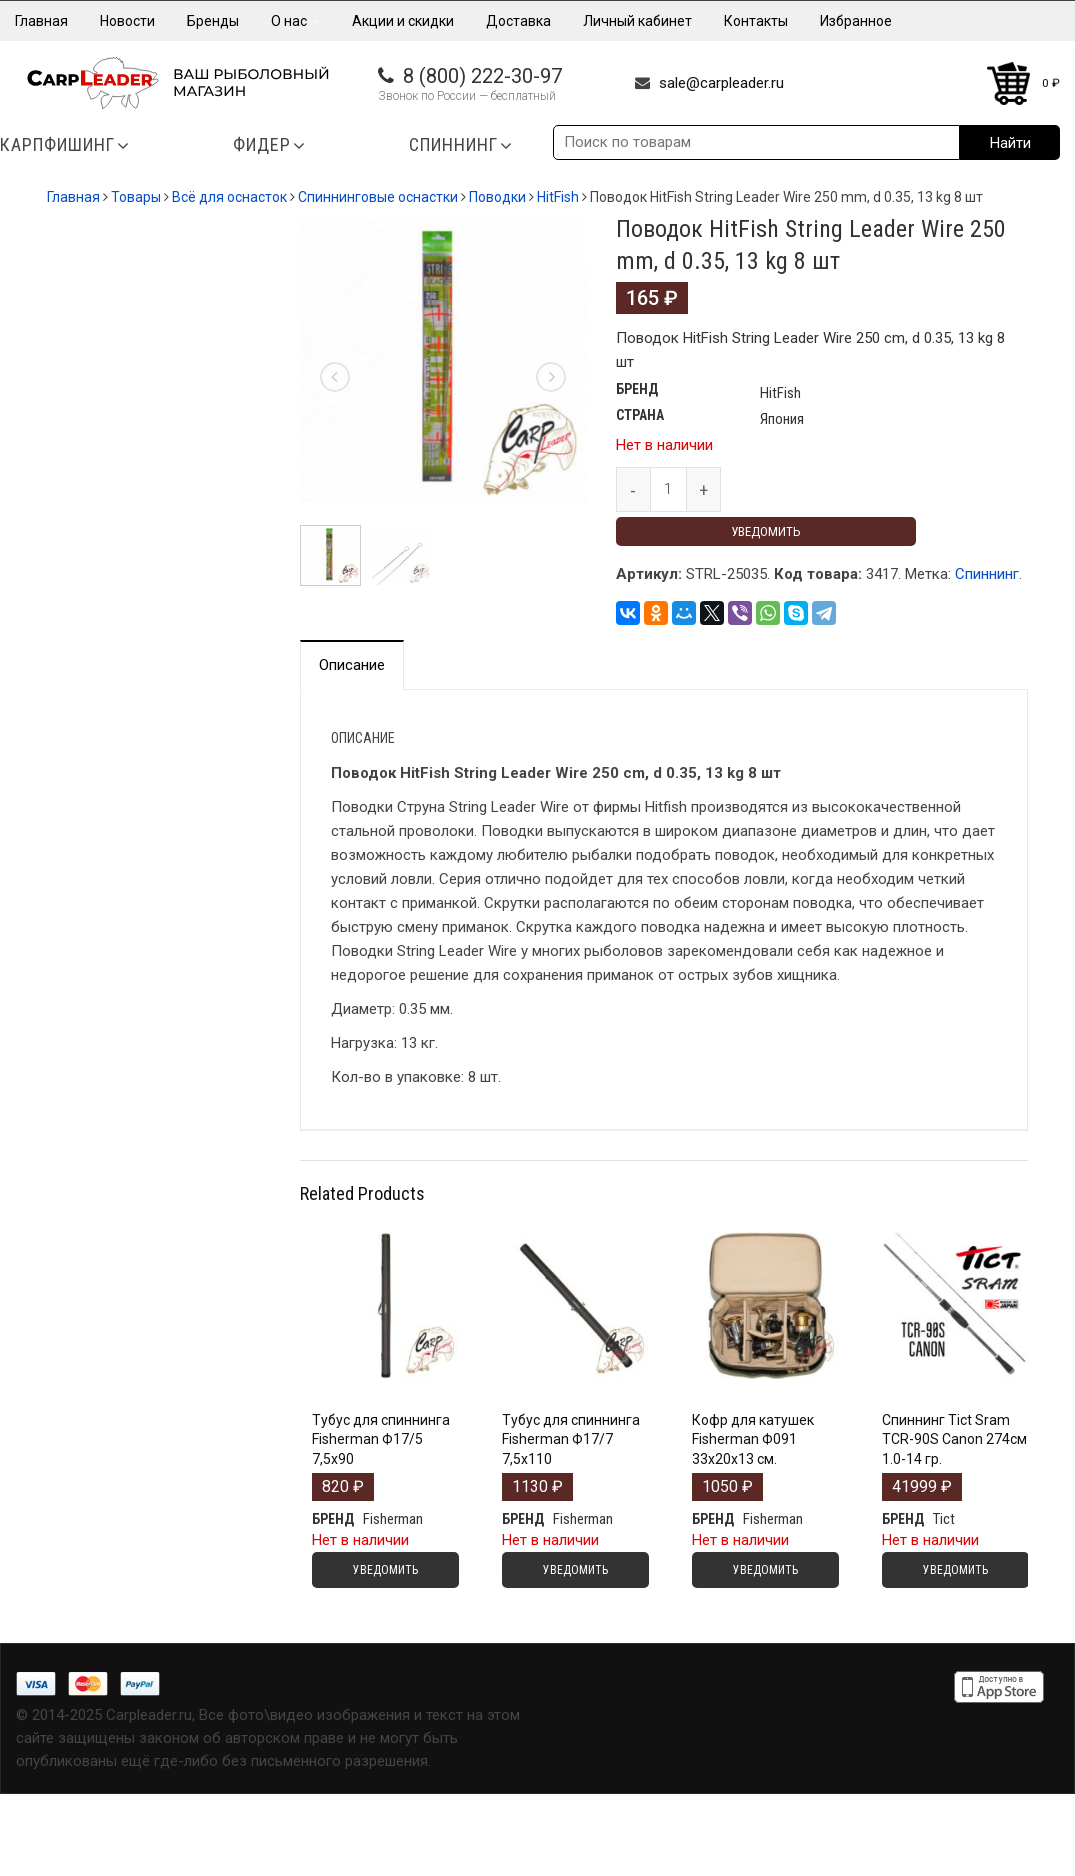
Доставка (518, 21)
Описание (352, 665)
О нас (295, 21)
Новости (127, 21)
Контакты (756, 21)
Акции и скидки (403, 21)
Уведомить (766, 531)
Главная (41, 21)
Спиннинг (987, 574)
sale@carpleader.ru (721, 83)
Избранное (856, 21)
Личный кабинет (637, 21)
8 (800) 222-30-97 (482, 76)
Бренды (213, 21)
